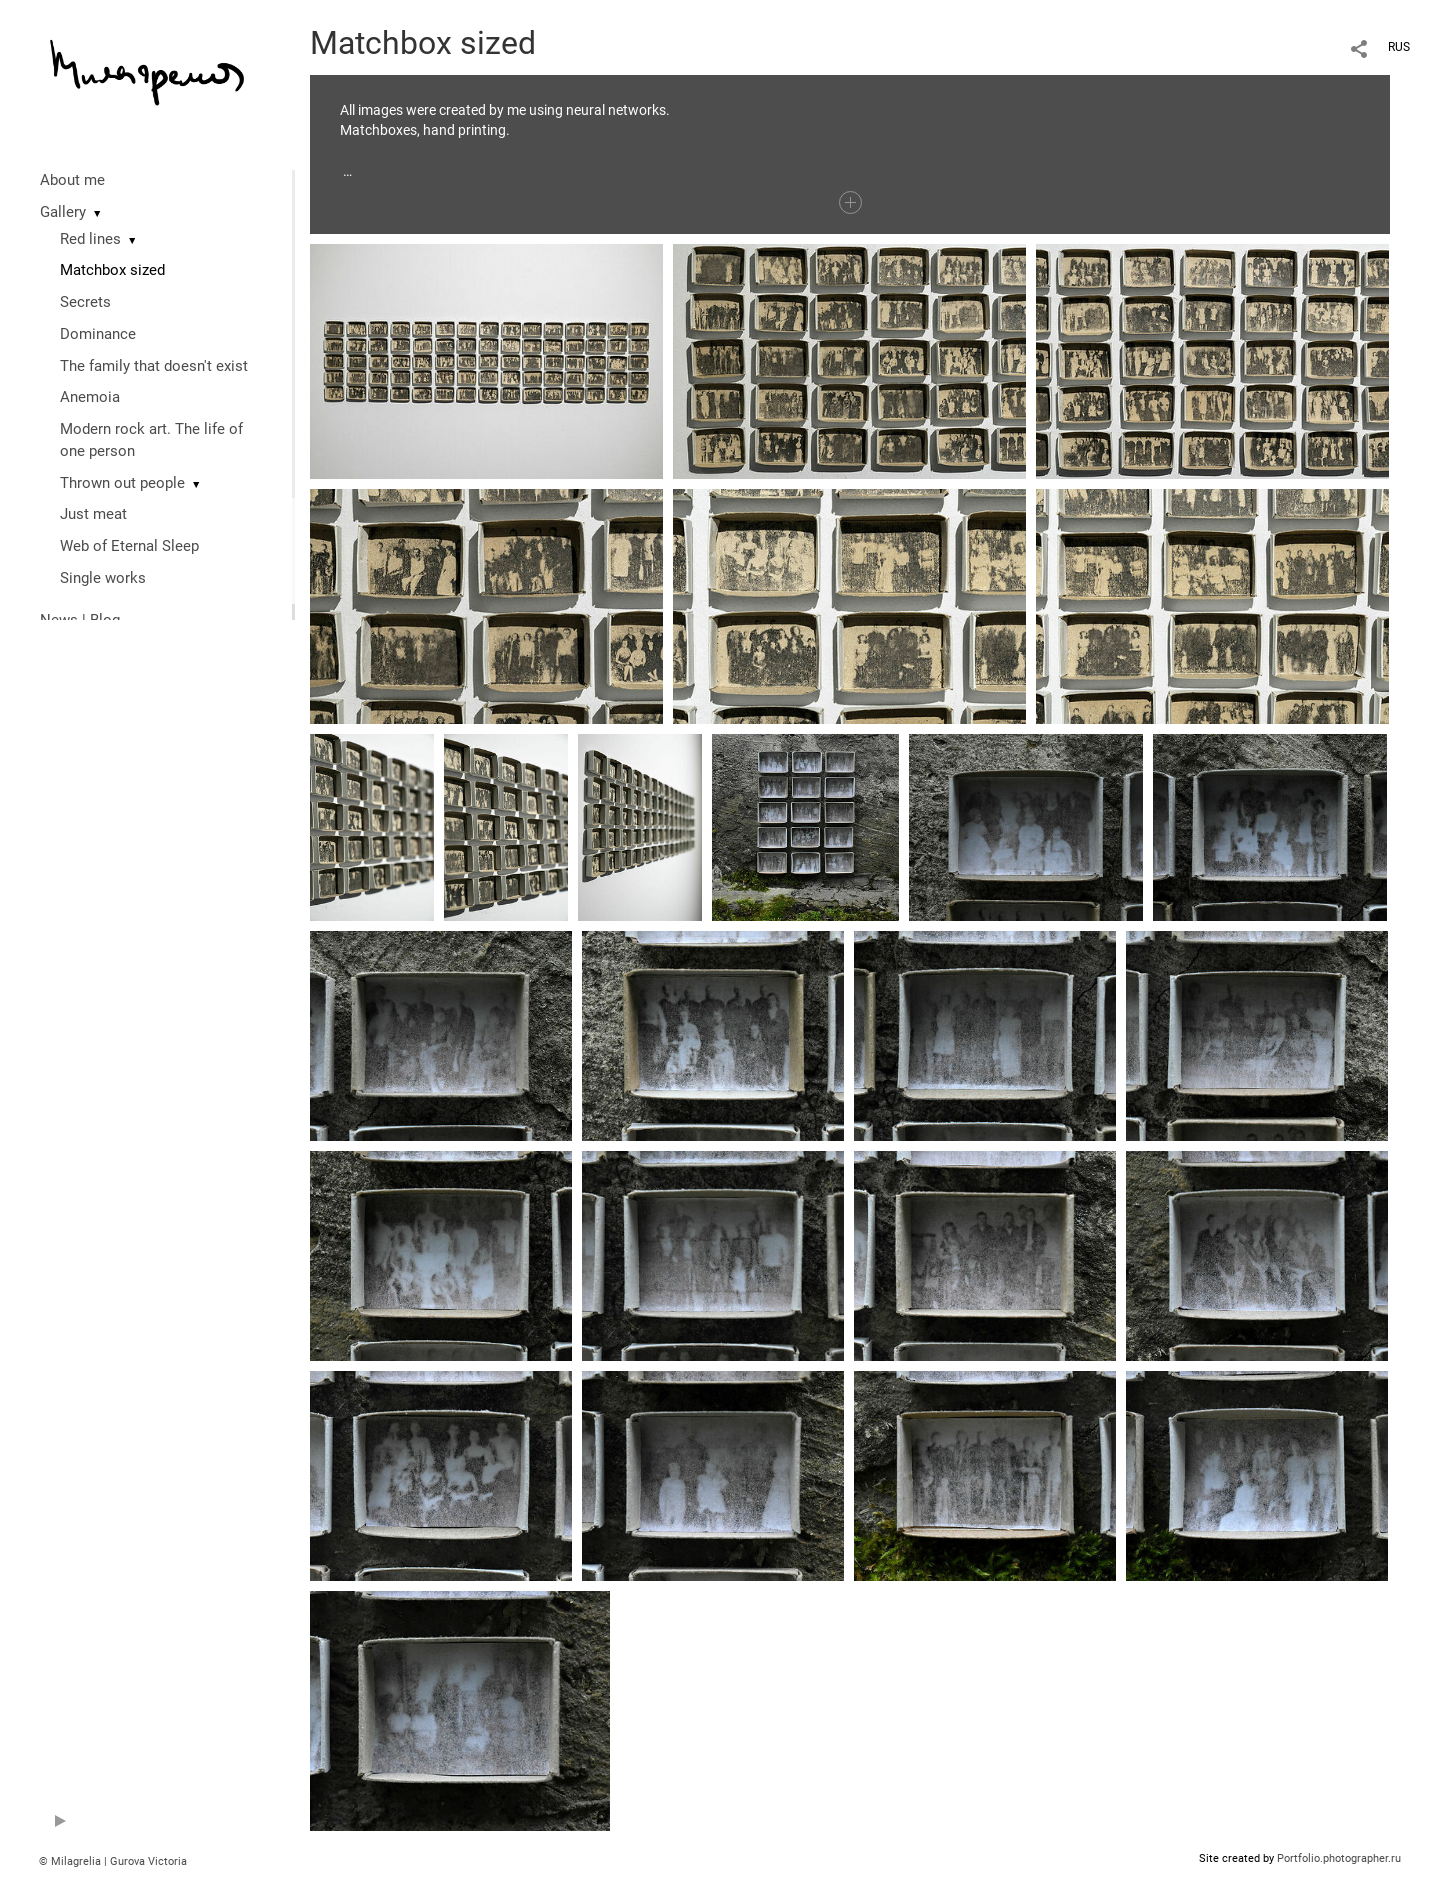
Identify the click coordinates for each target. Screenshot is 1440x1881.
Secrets (85, 302)
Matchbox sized (112, 270)
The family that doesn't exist (154, 366)
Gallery (63, 212)
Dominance (98, 334)
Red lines (90, 239)
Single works (103, 578)
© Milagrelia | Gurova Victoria (113, 1861)
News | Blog (80, 620)
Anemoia (90, 397)
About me (72, 180)
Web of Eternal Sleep (129, 546)
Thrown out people (122, 483)
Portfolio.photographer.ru (1339, 1858)
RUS (1399, 47)
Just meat (93, 514)
